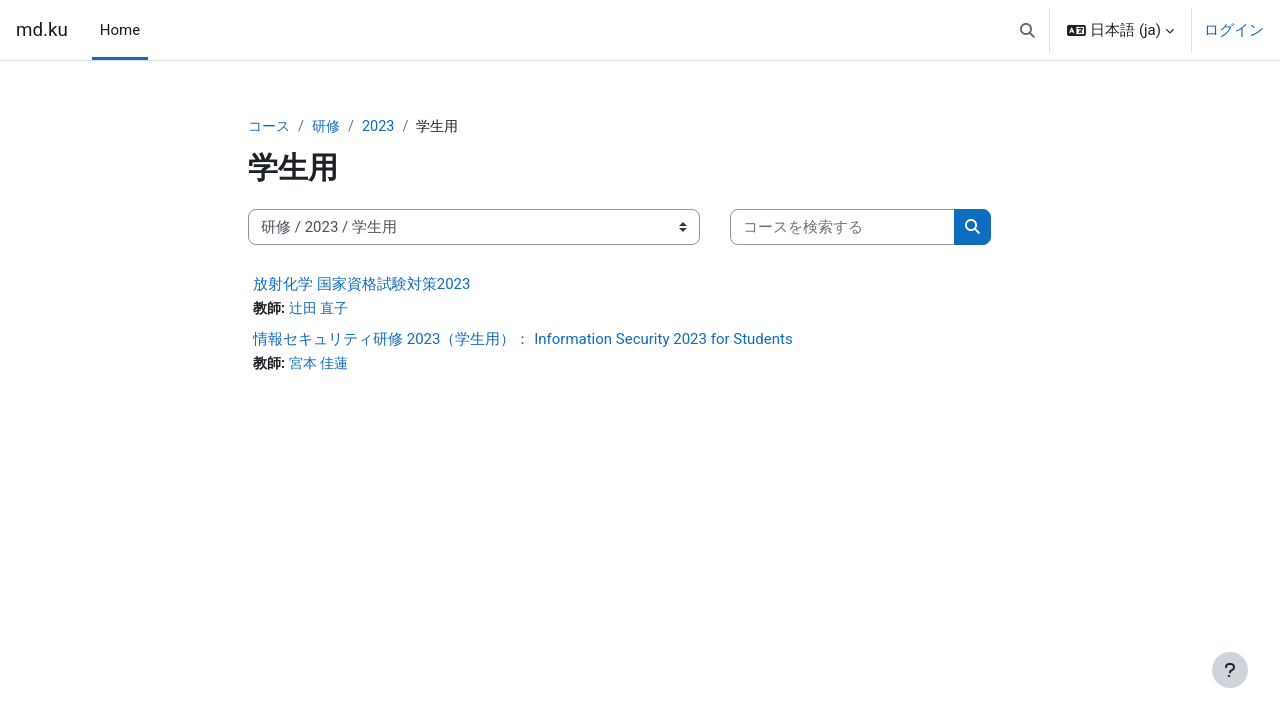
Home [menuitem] (120, 30)
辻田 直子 (323, 310)
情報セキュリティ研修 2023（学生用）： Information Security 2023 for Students (523, 341)
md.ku (42, 30)
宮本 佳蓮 (323, 366)
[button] (1027, 30)
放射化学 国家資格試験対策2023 (361, 285)
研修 (330, 127)
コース (270, 127)
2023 (384, 127)
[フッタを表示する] (1230, 670)
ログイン (1234, 30)
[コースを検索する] (842, 228)
